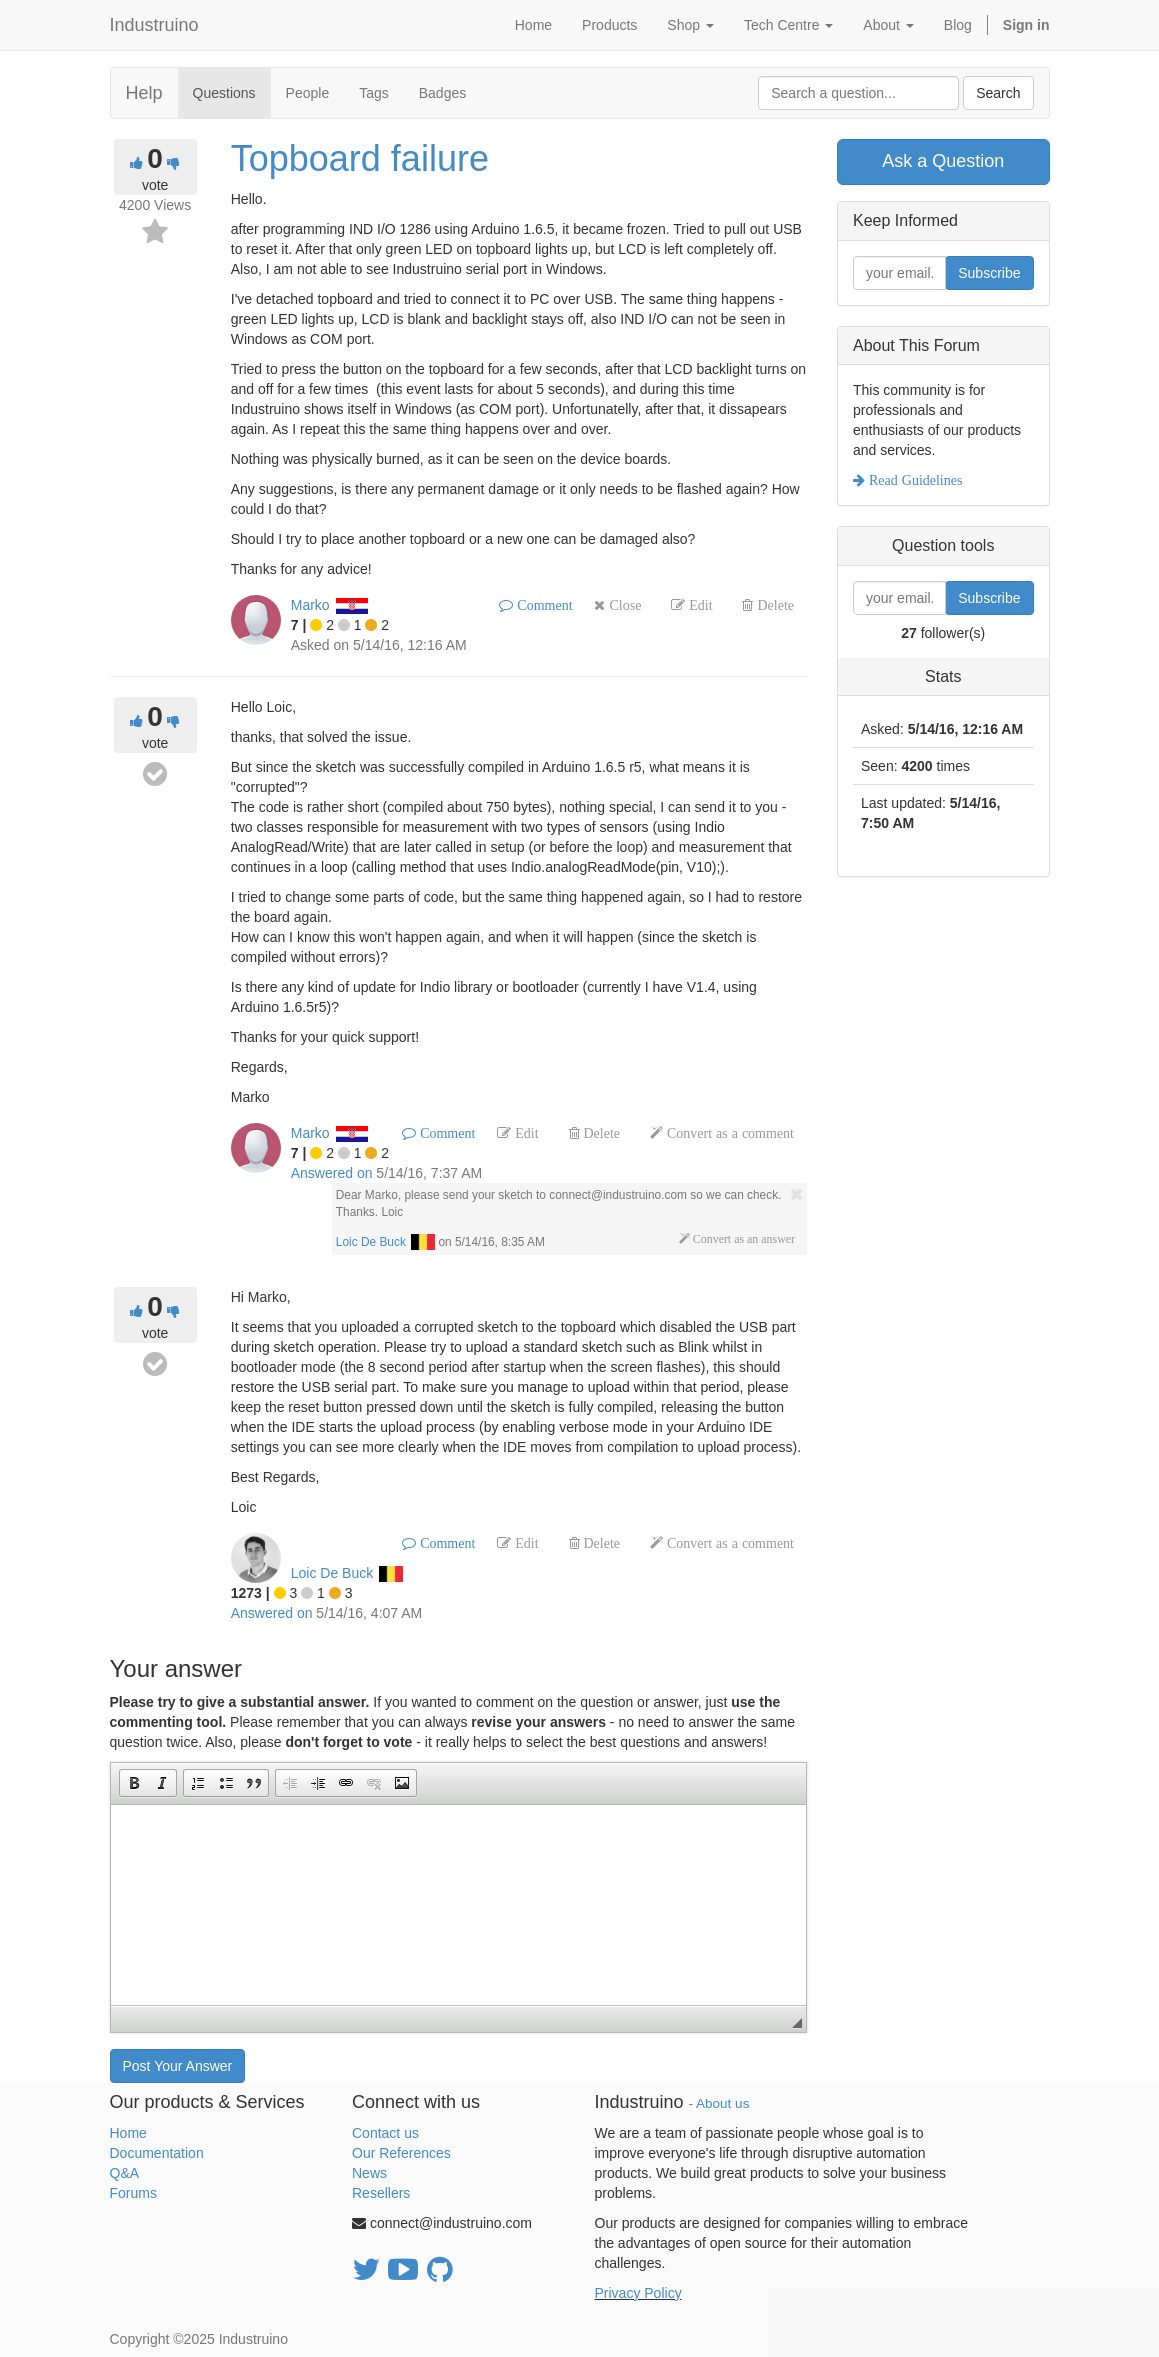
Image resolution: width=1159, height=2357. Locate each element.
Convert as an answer (742, 1239)
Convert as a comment (728, 1133)
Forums (133, 2193)
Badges (442, 93)
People (308, 93)
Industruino (154, 25)
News (369, 2173)
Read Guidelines (913, 480)
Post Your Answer (178, 2066)
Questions (224, 93)
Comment (542, 605)
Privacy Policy (638, 2293)
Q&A (125, 2173)
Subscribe (989, 273)
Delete (773, 605)
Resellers (381, 2193)
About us (722, 2103)
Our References (401, 2153)
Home (128, 2133)
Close (623, 605)
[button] (134, 1783)
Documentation (157, 2153)
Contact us (385, 2133)
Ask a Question (943, 161)
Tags (374, 93)
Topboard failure (360, 158)
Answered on (332, 1173)
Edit (698, 605)
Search (998, 93)
